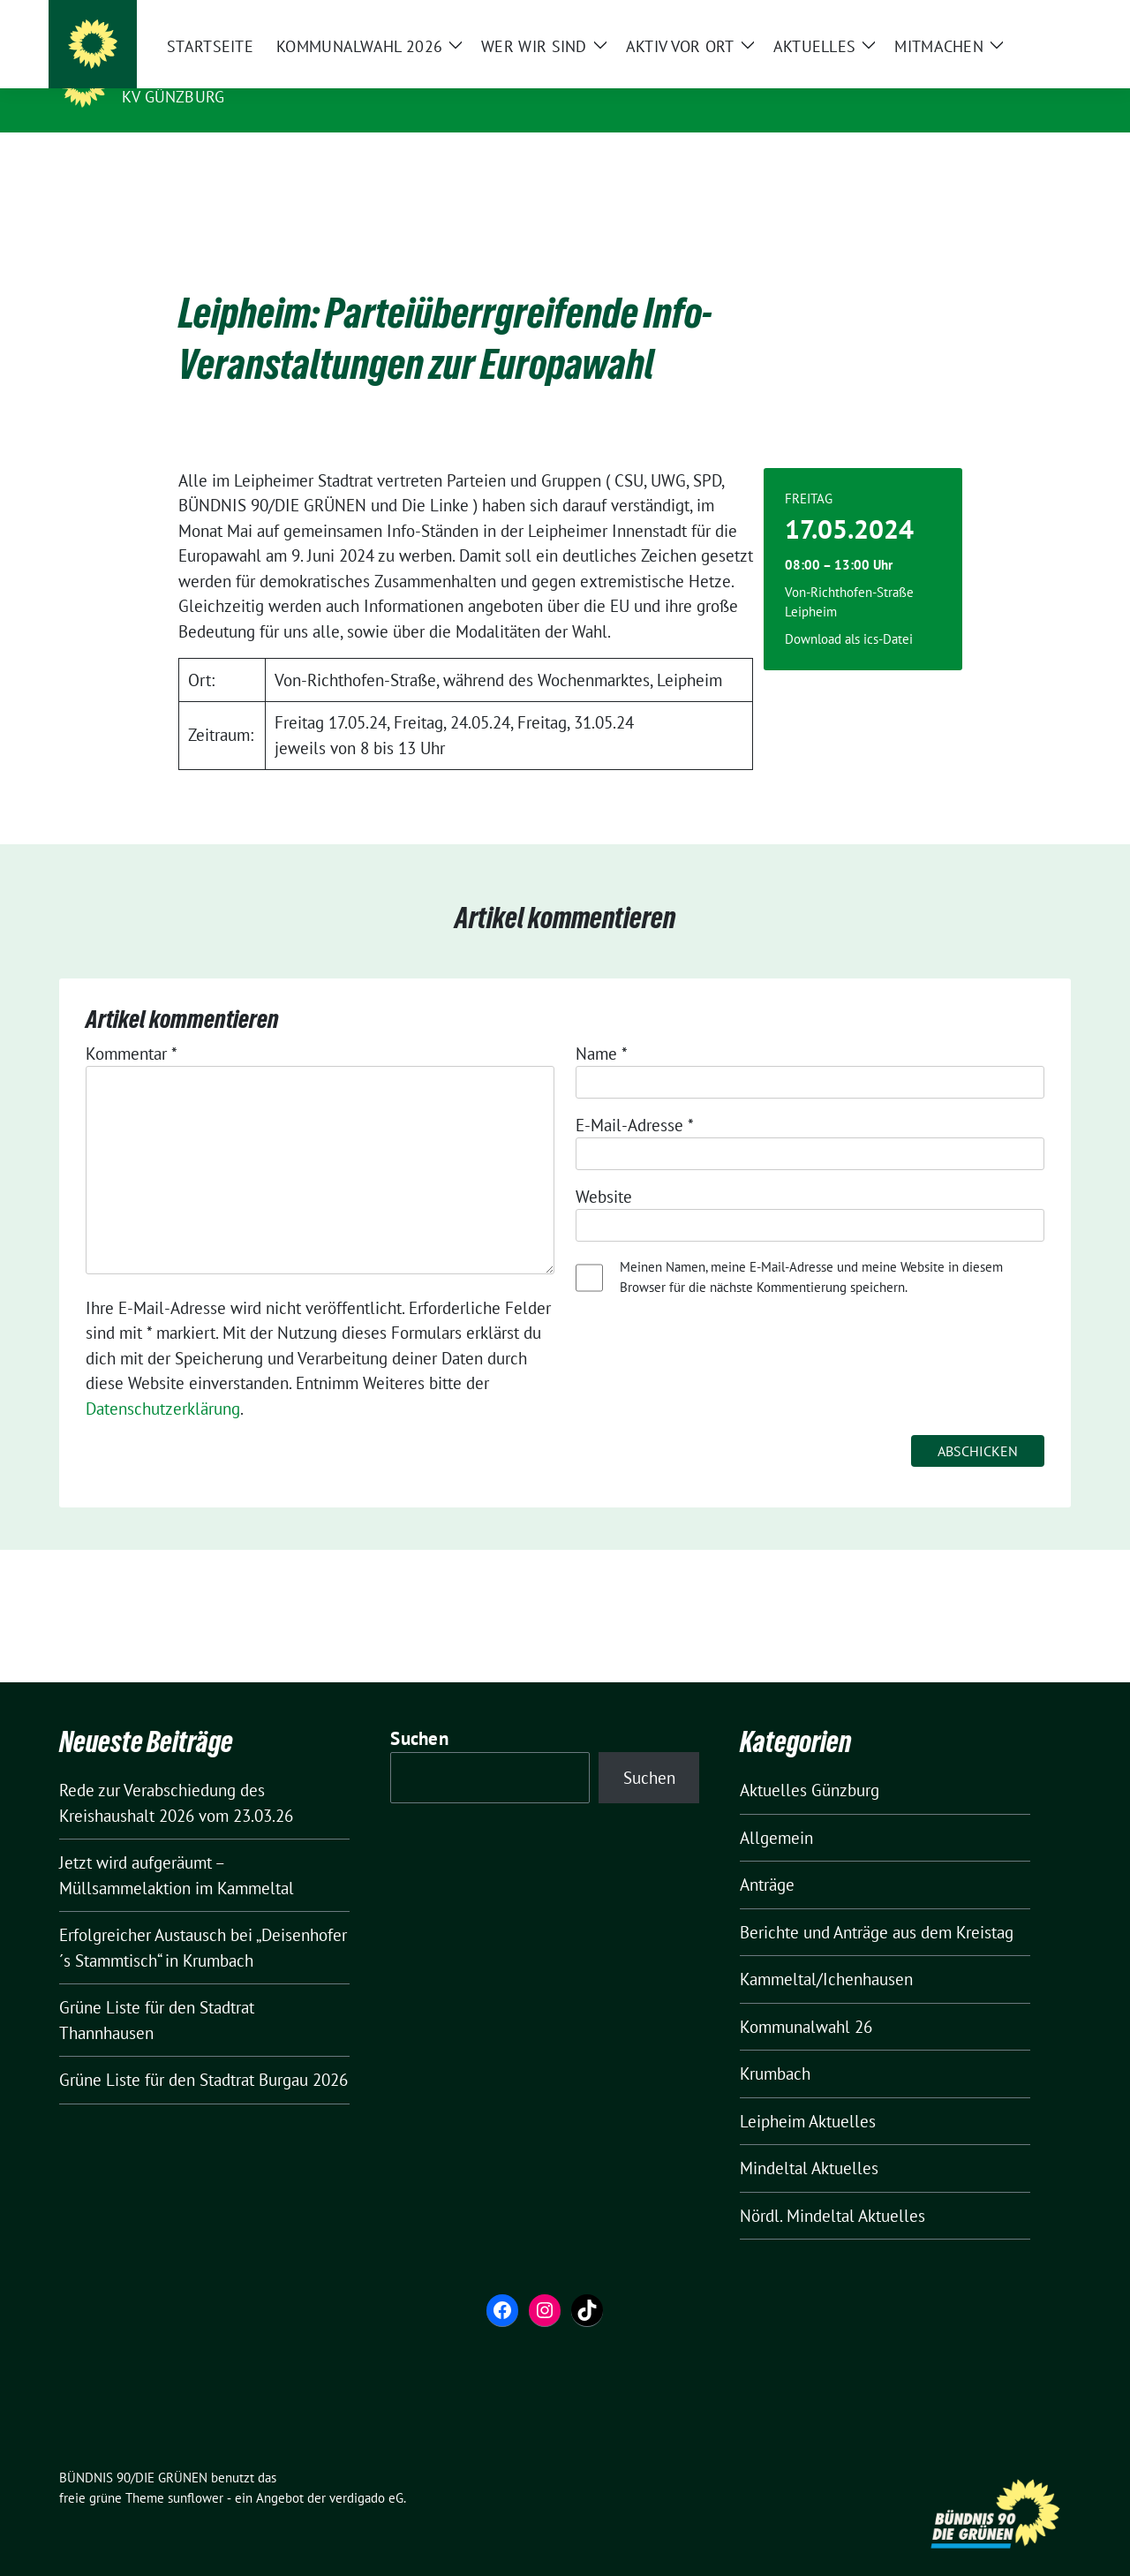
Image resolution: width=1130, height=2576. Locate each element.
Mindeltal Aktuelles (809, 2140)
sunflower (195, 2470)
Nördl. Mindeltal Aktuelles (832, 2188)
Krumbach (775, 2046)
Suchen (419, 1711)
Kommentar (131, 1026)
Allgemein (776, 1810)
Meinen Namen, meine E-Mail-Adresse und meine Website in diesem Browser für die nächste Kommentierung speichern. (811, 1249)
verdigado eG (366, 2470)
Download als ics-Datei (849, 611)
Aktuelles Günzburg (809, 1762)
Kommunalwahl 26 (806, 1999)
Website (604, 1169)
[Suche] (1014, 17)
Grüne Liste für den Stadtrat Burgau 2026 (203, 2052)
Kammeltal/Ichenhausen (826, 1951)
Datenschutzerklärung (163, 1381)
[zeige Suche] (1039, 17)
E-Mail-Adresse (635, 1097)
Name (602, 1026)
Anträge (767, 1857)
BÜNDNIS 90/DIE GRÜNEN (230, 71)
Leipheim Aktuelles (808, 2093)
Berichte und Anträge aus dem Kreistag (876, 1904)
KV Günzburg (173, 97)
